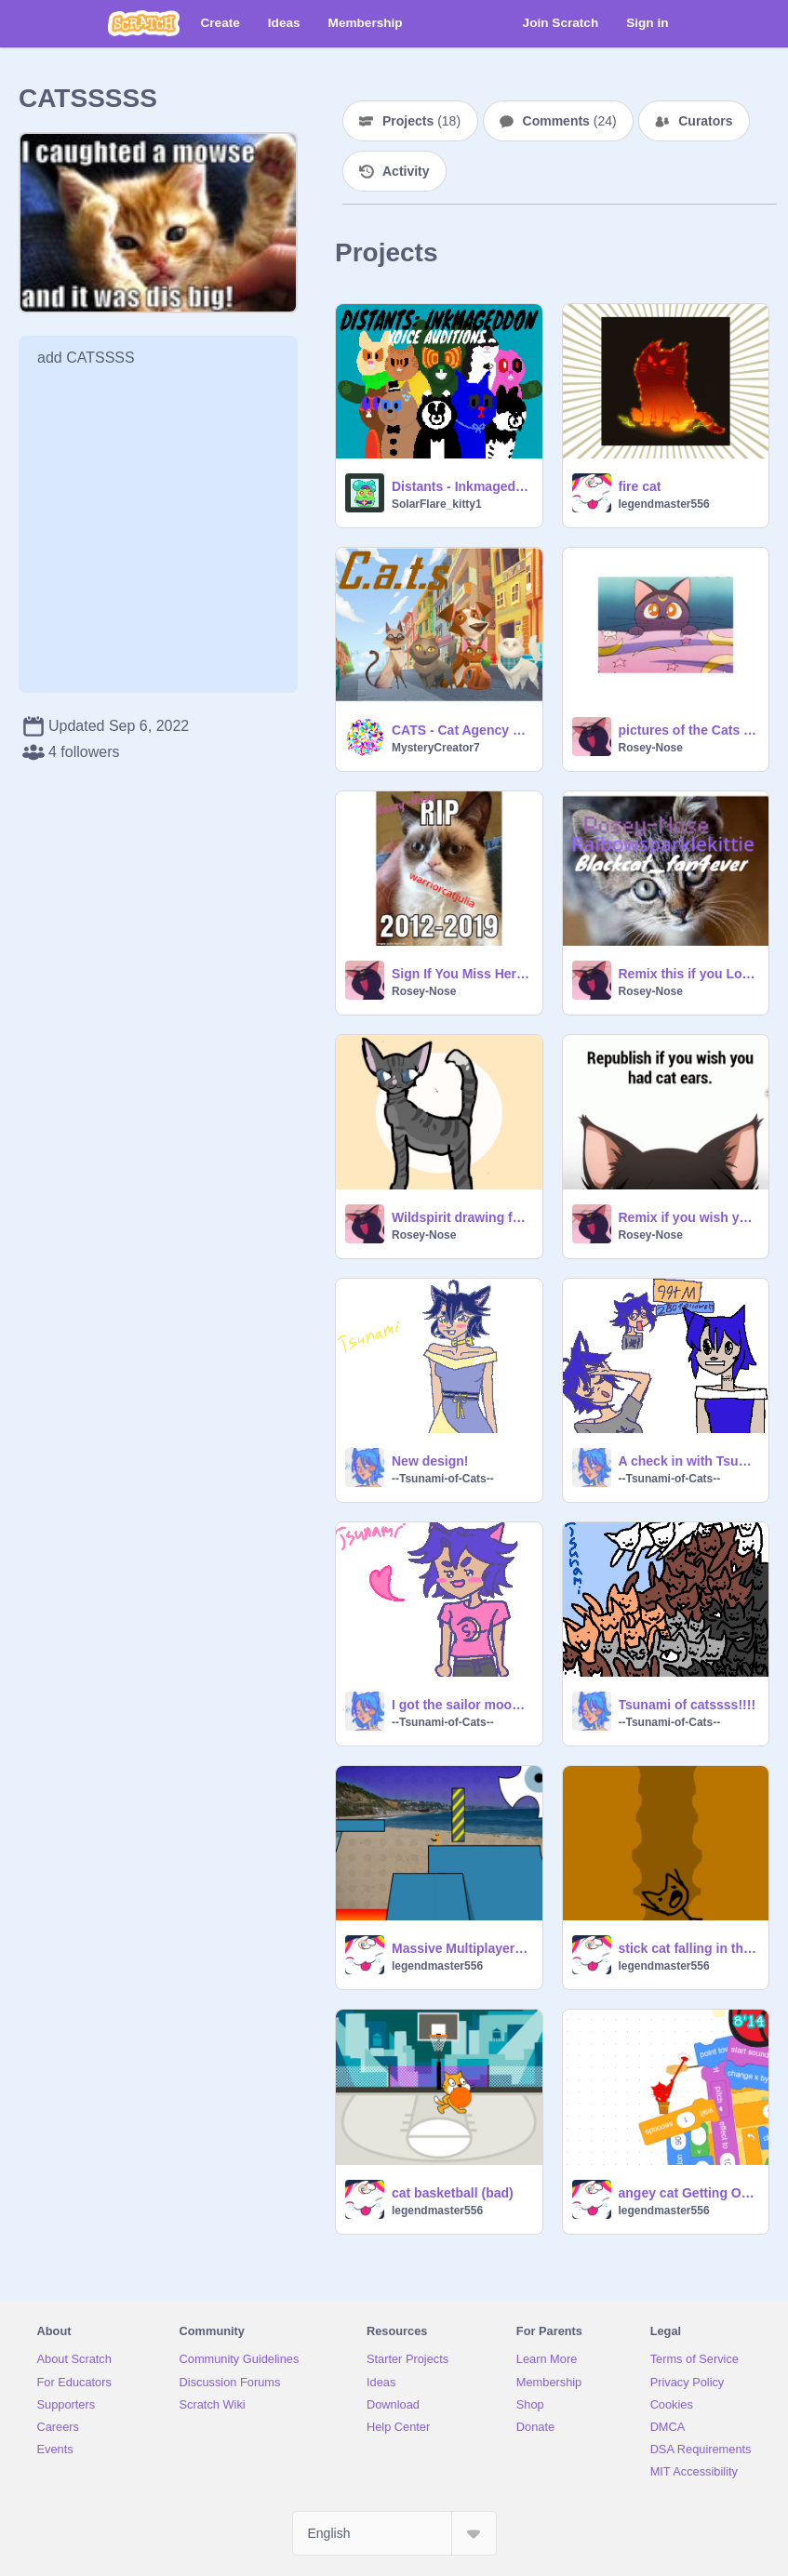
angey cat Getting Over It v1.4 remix (688, 2192)
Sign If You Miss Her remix (461, 973)
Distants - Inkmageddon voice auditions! (461, 486)
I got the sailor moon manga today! (461, 1704)
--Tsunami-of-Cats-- (443, 1478)
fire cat (640, 486)
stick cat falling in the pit (688, 1948)
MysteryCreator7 (436, 747)
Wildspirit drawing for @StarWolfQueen (461, 1217)
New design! (430, 1461)
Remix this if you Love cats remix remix (688, 973)
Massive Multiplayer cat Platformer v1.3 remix (461, 1948)
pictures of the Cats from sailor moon (688, 730)
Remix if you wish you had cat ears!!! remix (688, 1217)
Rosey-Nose (651, 747)
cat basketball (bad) (453, 2192)
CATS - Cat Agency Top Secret (461, 730)
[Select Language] (394, 2533)
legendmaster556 (664, 504)
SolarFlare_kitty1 (437, 504)
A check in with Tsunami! (688, 1461)
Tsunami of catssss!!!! (687, 1704)
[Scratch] (143, 23)
